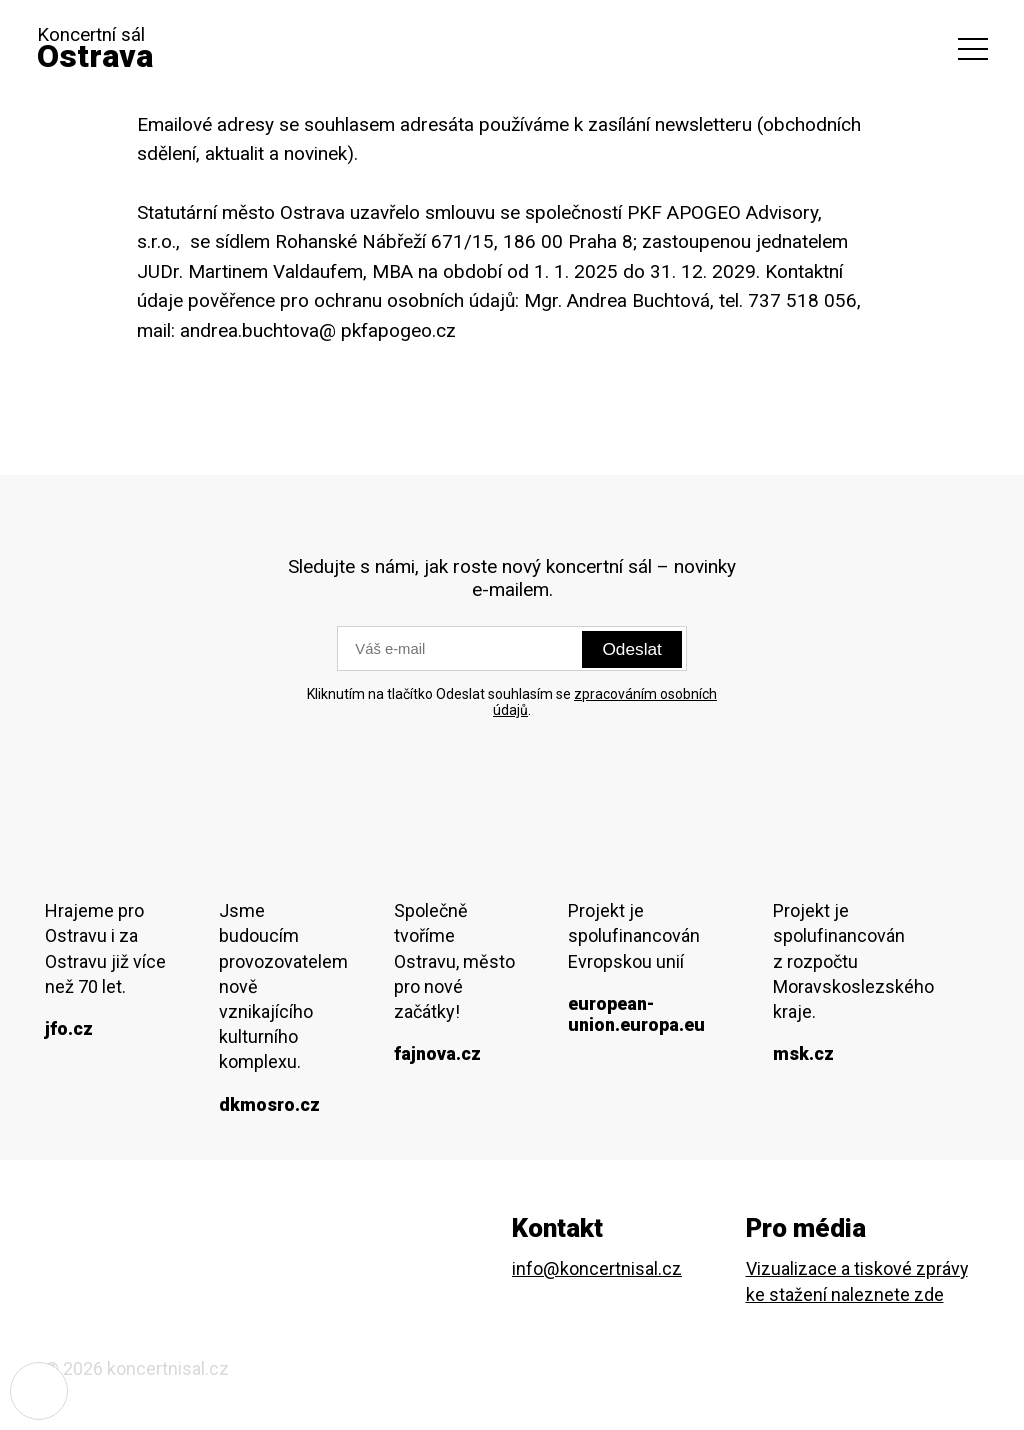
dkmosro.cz (269, 1106)
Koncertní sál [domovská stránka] (103, 54)
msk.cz (803, 1056)
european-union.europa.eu (635, 1016)
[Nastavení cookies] (40, 1390)
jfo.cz (69, 1031)
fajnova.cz (436, 1056)
